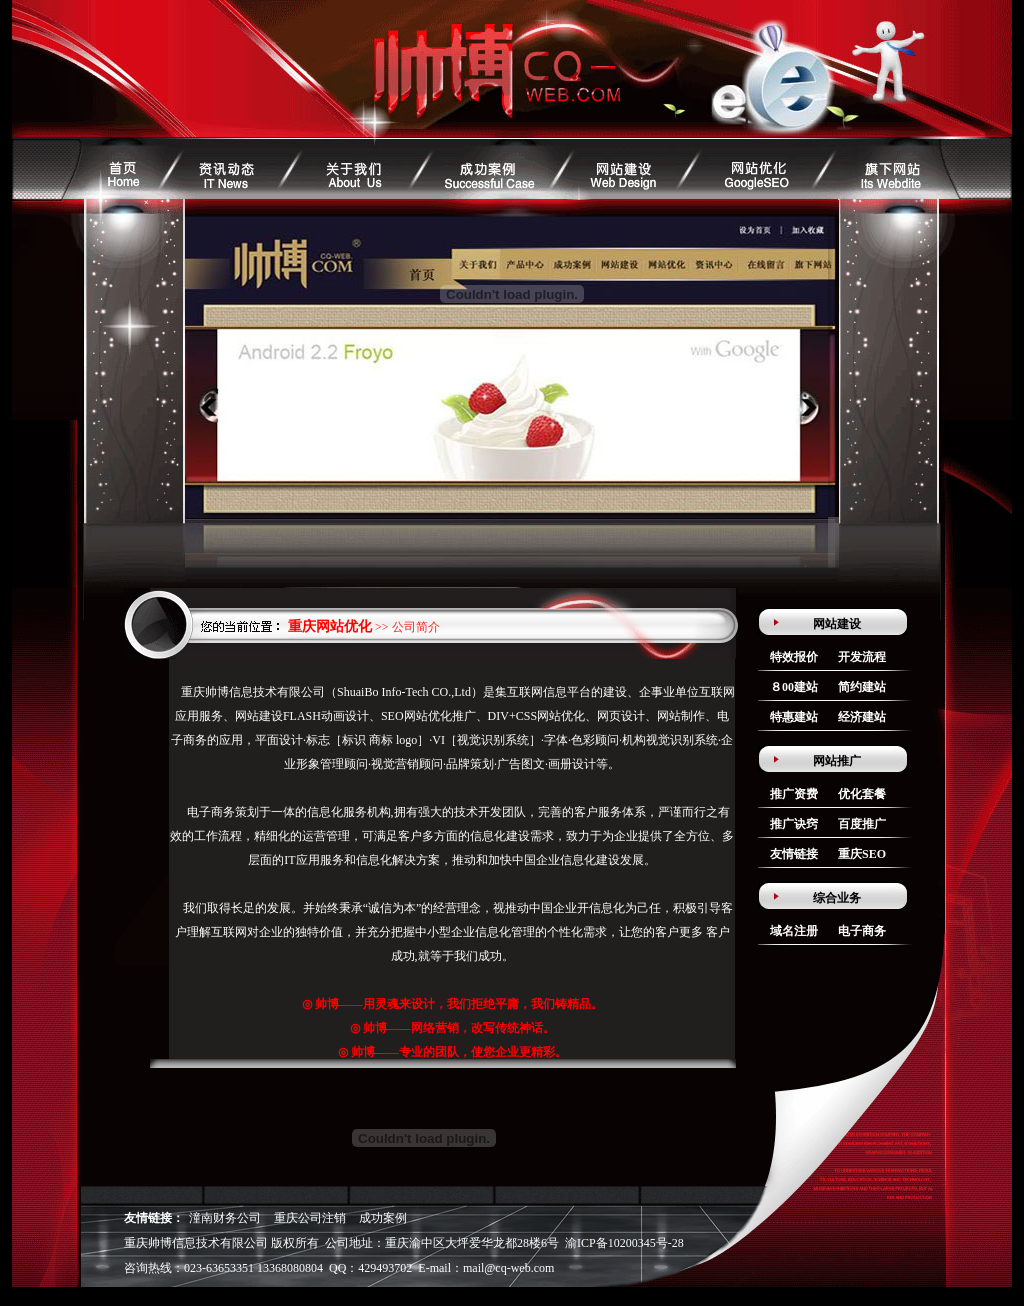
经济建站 (862, 717)
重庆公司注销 (310, 1218)
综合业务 (837, 898)
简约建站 (862, 687)
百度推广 (862, 824)
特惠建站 (794, 717)
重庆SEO (862, 854)
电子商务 (862, 931)
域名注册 (794, 931)
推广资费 (794, 794)
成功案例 (383, 1218)
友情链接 (794, 854)
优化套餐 (862, 794)
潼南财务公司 (225, 1218)
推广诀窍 (794, 824)
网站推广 (837, 761)
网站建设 (837, 624)
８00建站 (794, 687)
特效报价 (794, 657)
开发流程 (862, 657)
